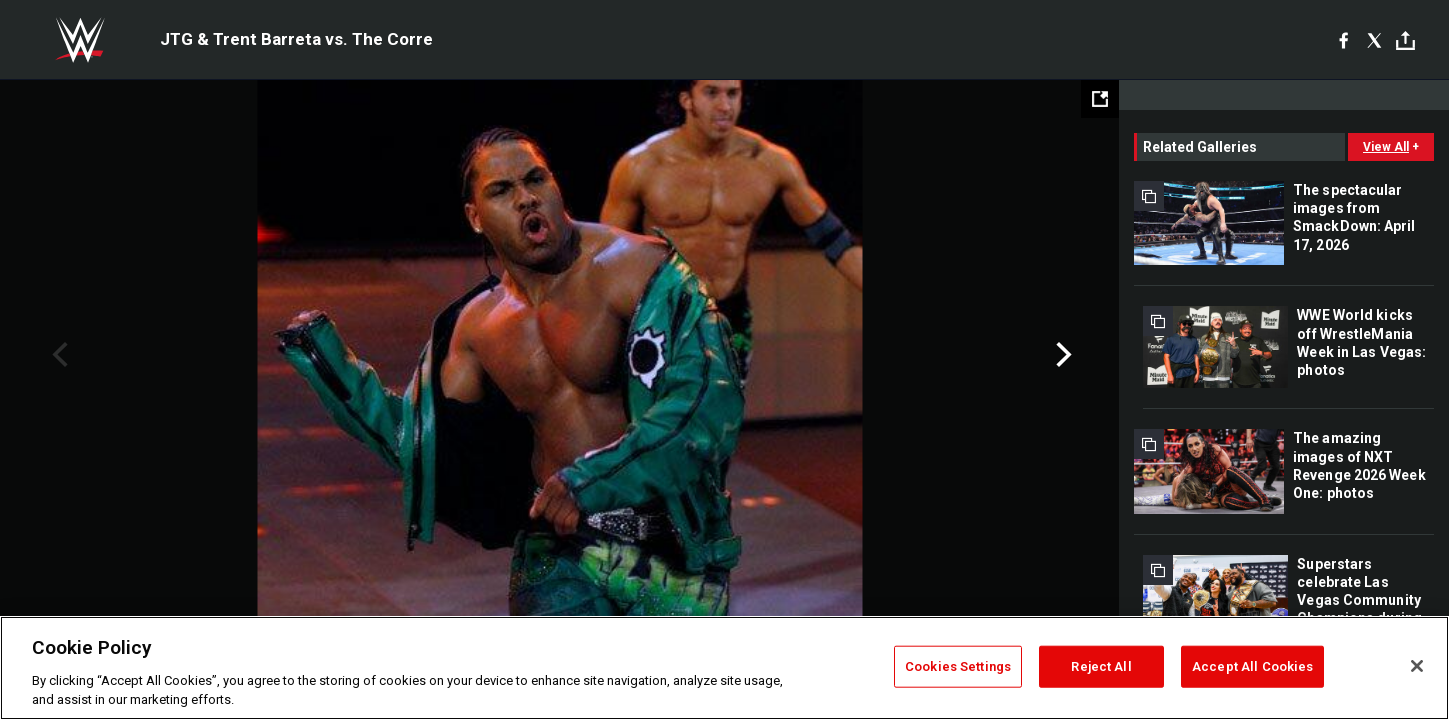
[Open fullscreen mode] (1100, 99)
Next (1061, 355)
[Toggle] (1405, 40)
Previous (57, 355)
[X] (1374, 40)
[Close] (1417, 666)
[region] (724, 668)
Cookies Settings (958, 666)
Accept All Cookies (1252, 666)
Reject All (1101, 666)
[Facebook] (1343, 40)
